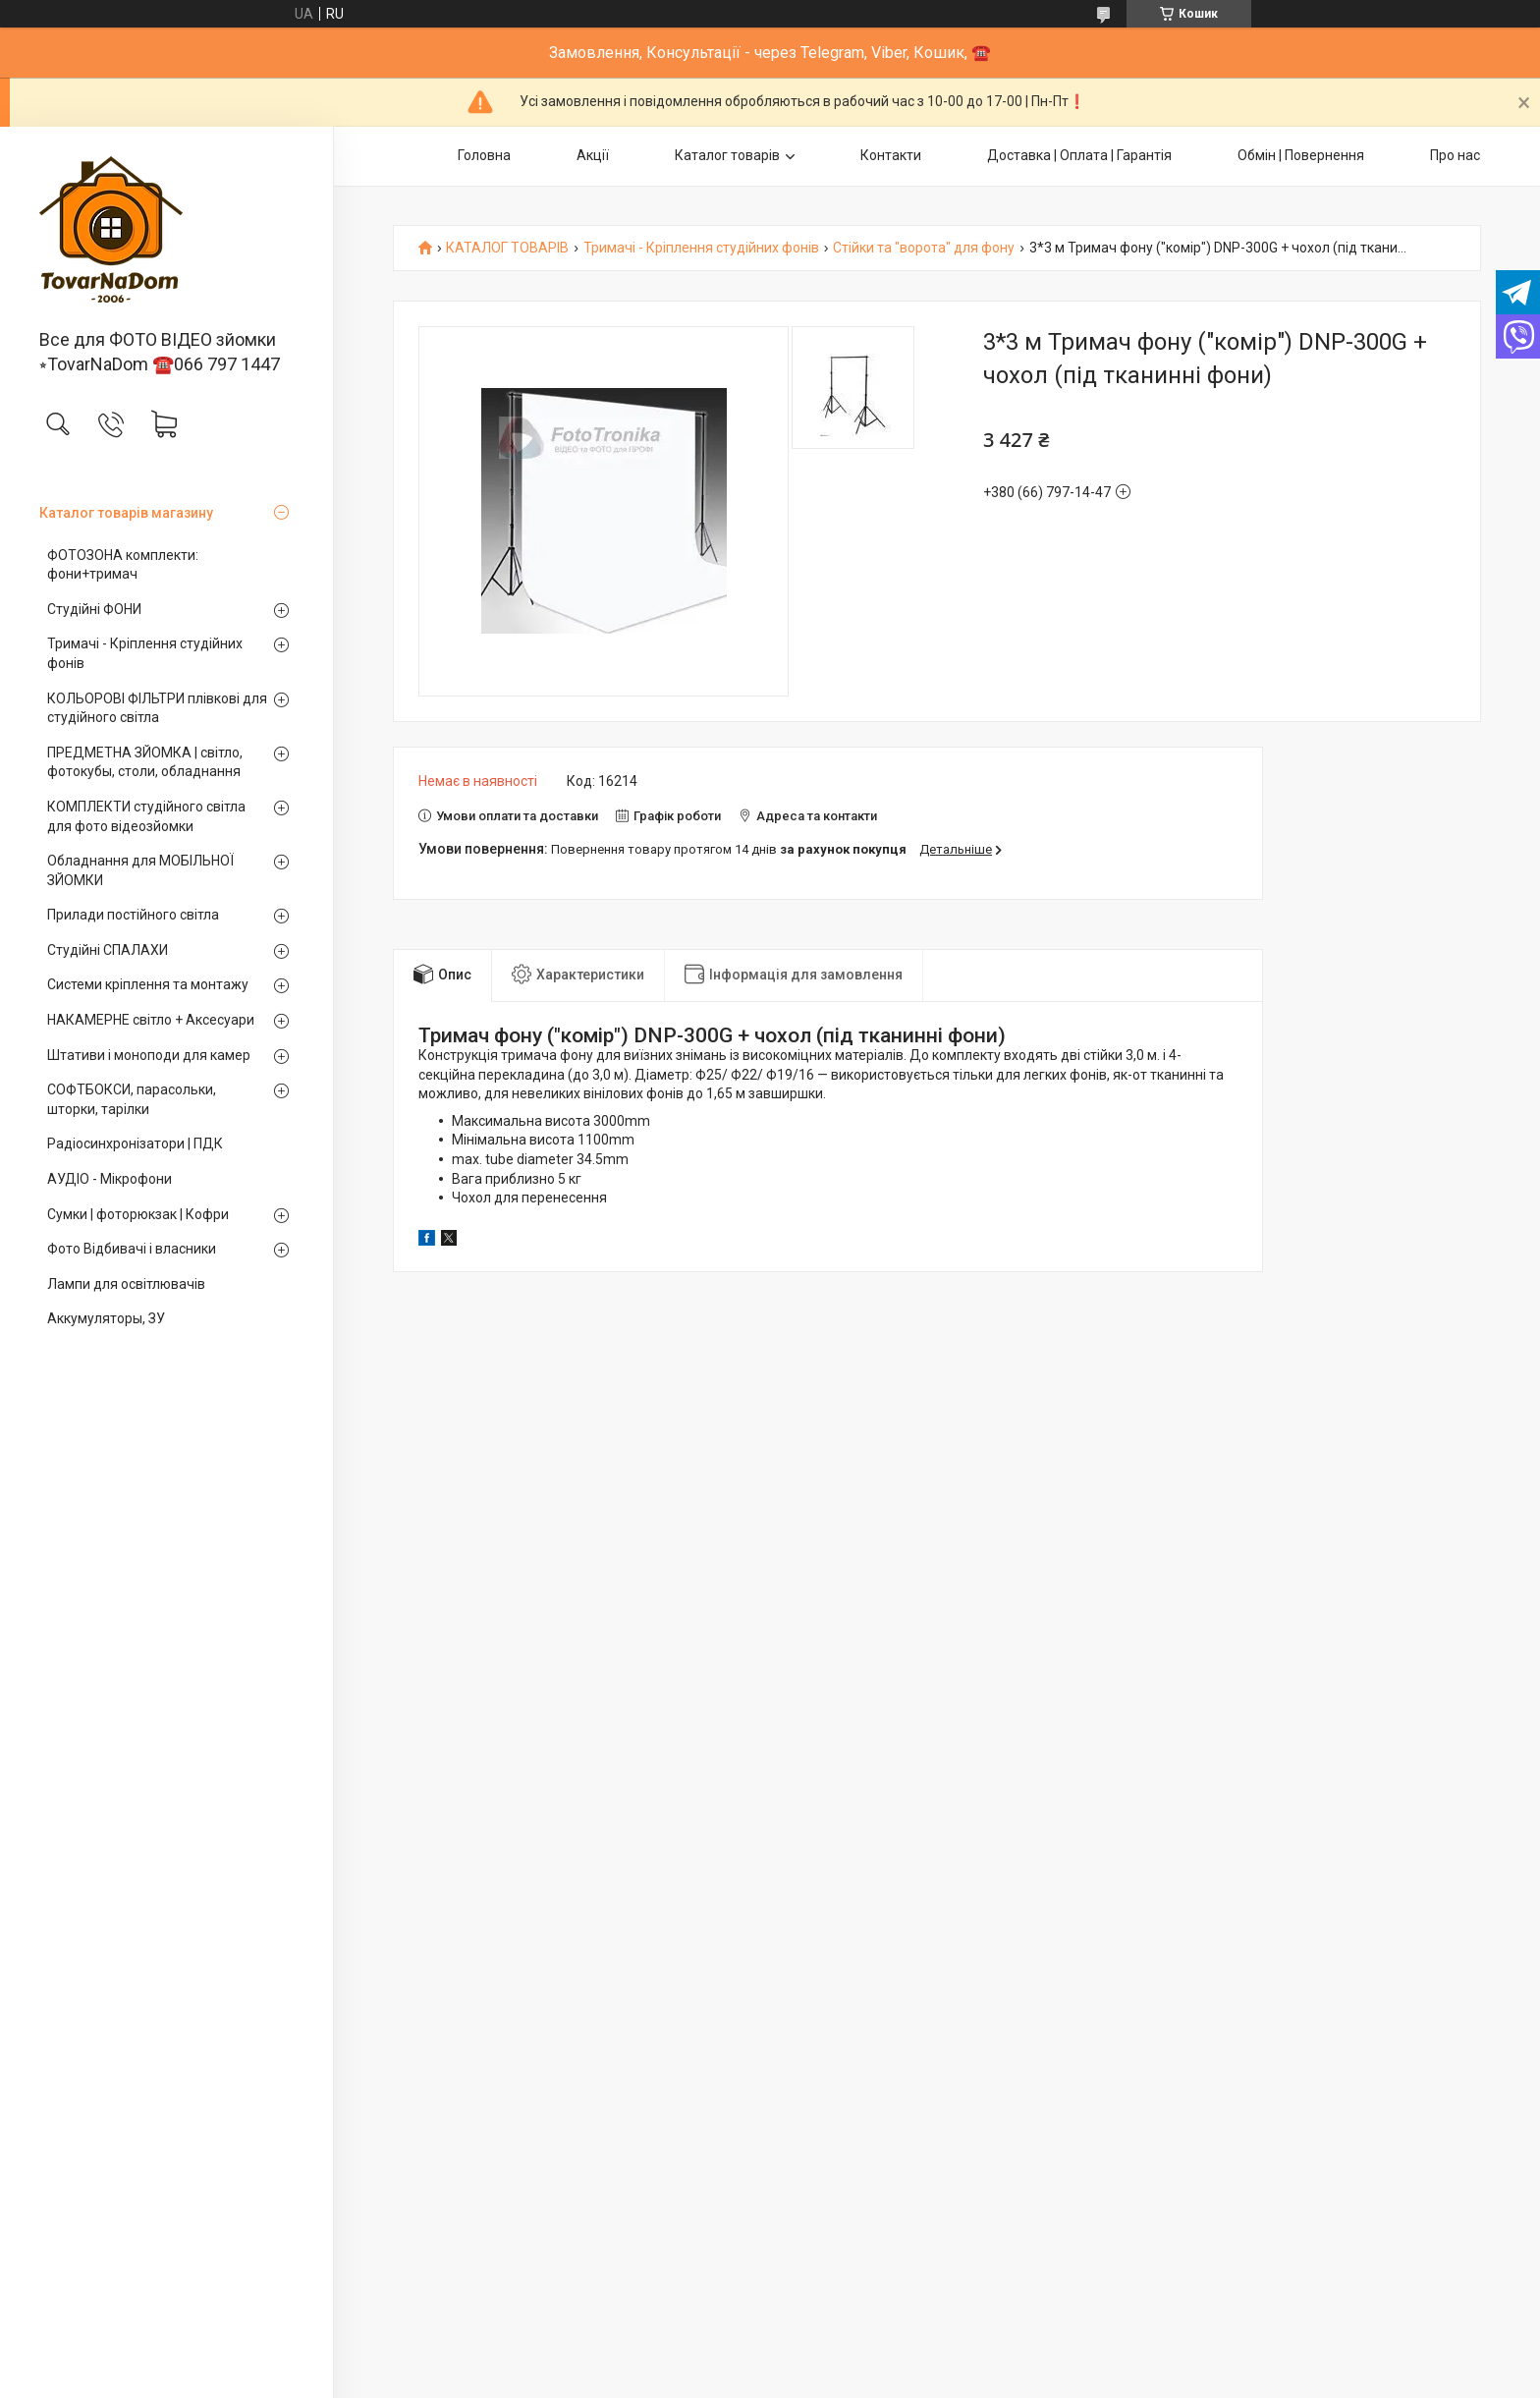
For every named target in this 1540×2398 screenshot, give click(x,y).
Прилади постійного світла (133, 914)
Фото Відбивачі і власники (131, 1248)
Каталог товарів (727, 155)
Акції (593, 155)
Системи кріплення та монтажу (147, 984)
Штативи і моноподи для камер (148, 1055)
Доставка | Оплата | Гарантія (1079, 155)
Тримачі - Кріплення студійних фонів (145, 653)
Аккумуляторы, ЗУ (106, 1318)
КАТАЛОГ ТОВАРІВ (507, 248)
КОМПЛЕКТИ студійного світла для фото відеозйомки (146, 816)
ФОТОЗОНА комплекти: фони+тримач (122, 565)
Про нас (1455, 155)
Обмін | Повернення (1301, 155)
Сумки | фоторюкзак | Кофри (138, 1214)
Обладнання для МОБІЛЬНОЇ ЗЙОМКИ (140, 870)
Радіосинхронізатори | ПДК (135, 1143)
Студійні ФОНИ (94, 609)
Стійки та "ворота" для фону (924, 248)
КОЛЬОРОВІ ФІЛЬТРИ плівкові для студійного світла (157, 708)
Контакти (890, 155)
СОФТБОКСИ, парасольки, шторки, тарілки (131, 1099)
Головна (484, 155)
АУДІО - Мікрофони (109, 1179)
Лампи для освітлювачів (126, 1284)
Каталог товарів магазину (126, 513)
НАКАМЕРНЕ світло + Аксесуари (150, 1020)
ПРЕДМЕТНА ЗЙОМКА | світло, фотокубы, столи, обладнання (145, 762)
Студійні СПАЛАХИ (107, 950)
